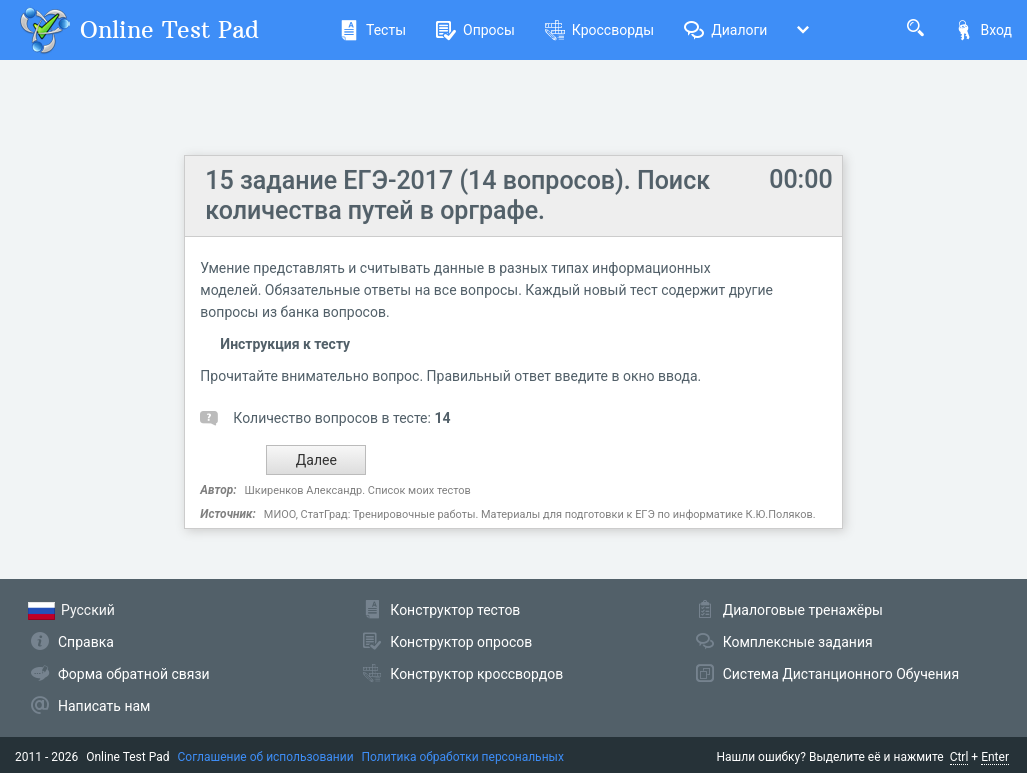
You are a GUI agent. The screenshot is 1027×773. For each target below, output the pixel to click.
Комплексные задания (798, 642)
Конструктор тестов (455, 610)
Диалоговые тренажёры (803, 610)
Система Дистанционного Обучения (841, 674)
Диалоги (725, 30)
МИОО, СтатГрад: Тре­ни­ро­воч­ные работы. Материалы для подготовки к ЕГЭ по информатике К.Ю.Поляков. (540, 514)
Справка (86, 642)
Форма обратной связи (134, 674)
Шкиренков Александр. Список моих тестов (358, 490)
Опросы (475, 30)
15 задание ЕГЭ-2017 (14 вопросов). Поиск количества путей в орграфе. (457, 195)
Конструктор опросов (461, 642)
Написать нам (104, 706)
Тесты (372, 30)
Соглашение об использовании (266, 757)
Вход (983, 30)
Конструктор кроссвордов (476, 674)
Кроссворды (599, 30)
